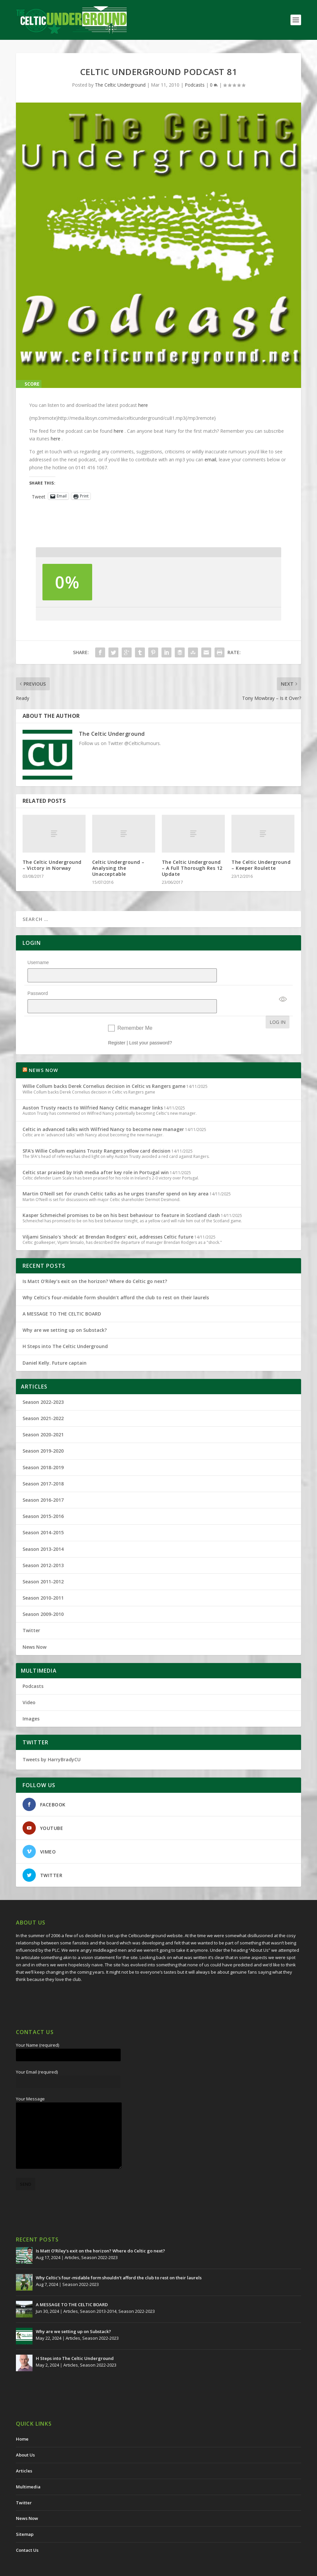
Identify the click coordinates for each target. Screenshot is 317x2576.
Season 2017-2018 (43, 1466)
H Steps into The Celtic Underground (65, 1329)
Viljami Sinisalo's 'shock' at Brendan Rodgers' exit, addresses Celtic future (108, 1219)
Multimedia (28, 2469)
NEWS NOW (43, 1053)
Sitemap (24, 2517)
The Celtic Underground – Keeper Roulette (260, 865)
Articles (72, 2240)
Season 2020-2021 (43, 1417)
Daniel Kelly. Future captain (55, 1345)
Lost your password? (150, 1025)
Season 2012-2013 (43, 1548)
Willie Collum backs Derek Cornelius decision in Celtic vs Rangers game (104, 1069)
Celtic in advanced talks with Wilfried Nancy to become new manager (103, 1112)
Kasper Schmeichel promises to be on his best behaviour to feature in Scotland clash (121, 1198)
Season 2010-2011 (43, 1580)
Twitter (31, 1613)
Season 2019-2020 (43, 1433)
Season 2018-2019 (43, 1450)
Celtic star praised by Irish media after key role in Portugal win (96, 1155)
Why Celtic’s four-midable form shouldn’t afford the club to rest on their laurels (116, 1280)
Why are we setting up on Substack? (65, 1313)
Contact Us (27, 2533)
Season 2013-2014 (43, 1532)
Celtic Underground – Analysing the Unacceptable (118, 868)
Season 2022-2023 (43, 1385)
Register (116, 1025)
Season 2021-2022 (43, 1401)
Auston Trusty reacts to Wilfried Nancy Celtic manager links (93, 1090)
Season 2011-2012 (43, 1564)
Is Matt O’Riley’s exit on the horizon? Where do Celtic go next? (96, 1264)
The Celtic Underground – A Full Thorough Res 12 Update (192, 868)
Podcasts (195, 85)
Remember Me (135, 1011)
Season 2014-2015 (43, 1515)
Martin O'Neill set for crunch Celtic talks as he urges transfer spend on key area (116, 1176)
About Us (25, 2438)
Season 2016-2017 (43, 1482)
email (210, 459)
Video (29, 1685)
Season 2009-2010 (43, 1597)
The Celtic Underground (120, 85)
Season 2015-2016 (43, 1499)
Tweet (38, 496)
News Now (34, 1630)
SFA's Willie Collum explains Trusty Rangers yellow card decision (96, 1133)
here (143, 405)
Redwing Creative (137, 2568)
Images (31, 1701)
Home (22, 2422)
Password (38, 984)
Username (38, 962)
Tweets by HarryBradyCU (52, 1742)
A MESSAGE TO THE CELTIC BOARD (62, 1296)
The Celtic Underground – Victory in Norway (52, 865)
